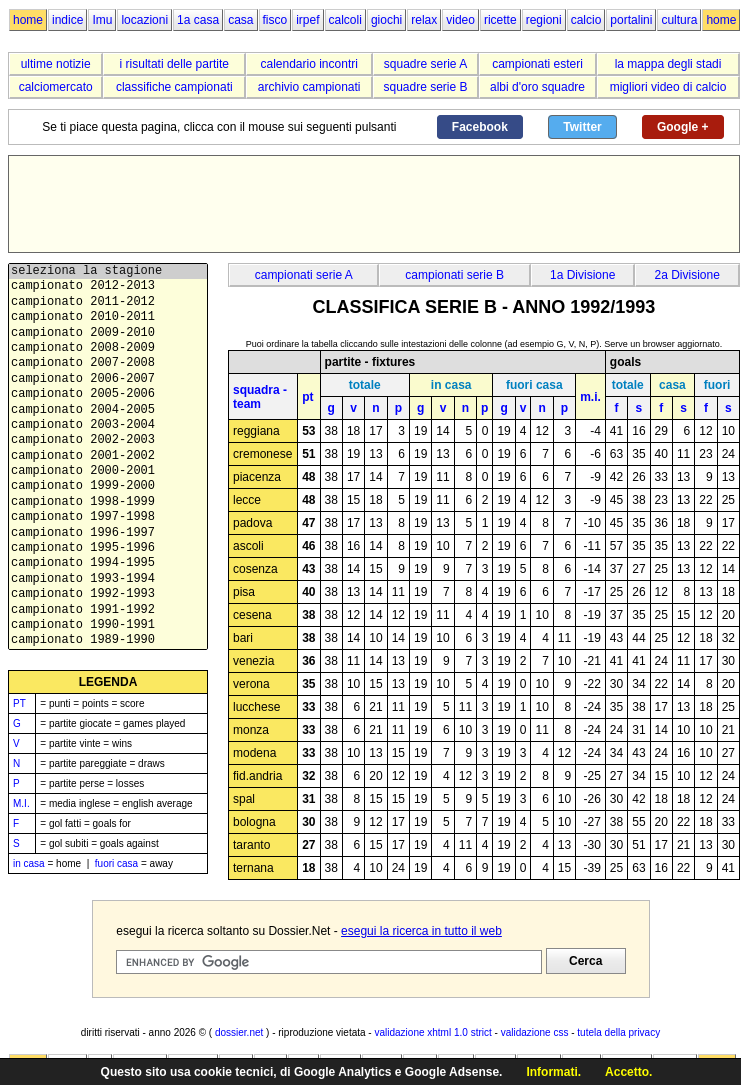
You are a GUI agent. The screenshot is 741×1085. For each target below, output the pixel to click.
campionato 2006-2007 (108, 379)
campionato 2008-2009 (108, 348)
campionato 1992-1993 (108, 594)
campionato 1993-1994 (108, 579)
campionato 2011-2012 (108, 302)
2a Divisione (687, 275)
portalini (631, 20)
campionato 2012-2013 (108, 286)
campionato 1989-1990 (108, 640)
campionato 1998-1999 (108, 502)
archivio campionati (309, 87)
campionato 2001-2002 (108, 456)
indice (67, 20)
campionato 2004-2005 (108, 410)
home (28, 20)
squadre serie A (425, 64)
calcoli (345, 20)
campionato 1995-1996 (108, 548)
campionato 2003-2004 (108, 425)
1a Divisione (582, 275)
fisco (275, 20)
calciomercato (56, 87)
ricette (500, 20)
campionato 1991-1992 (108, 610)
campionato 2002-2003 (108, 440)
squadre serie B (426, 87)
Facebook (480, 127)
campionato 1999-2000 (108, 486)
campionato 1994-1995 (108, 563)
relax (424, 20)
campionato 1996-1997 (108, 533)
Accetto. (628, 1072)
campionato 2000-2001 (108, 471)
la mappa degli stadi (668, 64)
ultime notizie (56, 64)
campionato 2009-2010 (108, 333)
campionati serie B (454, 275)
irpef (307, 20)
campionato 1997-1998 (108, 517)
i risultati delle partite (174, 64)
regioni (544, 20)
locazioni (144, 20)
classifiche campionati (174, 87)
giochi (386, 20)
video (460, 20)
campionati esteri (537, 64)
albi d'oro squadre (537, 87)
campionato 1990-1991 (108, 625)
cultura (679, 20)
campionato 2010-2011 (108, 317)
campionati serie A (304, 275)
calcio (586, 20)
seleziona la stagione (108, 271)
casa (240, 20)
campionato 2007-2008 (108, 363)
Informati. (553, 1072)
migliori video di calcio (668, 87)
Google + (683, 127)
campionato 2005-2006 (108, 394)
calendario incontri (308, 64)
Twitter (582, 127)
